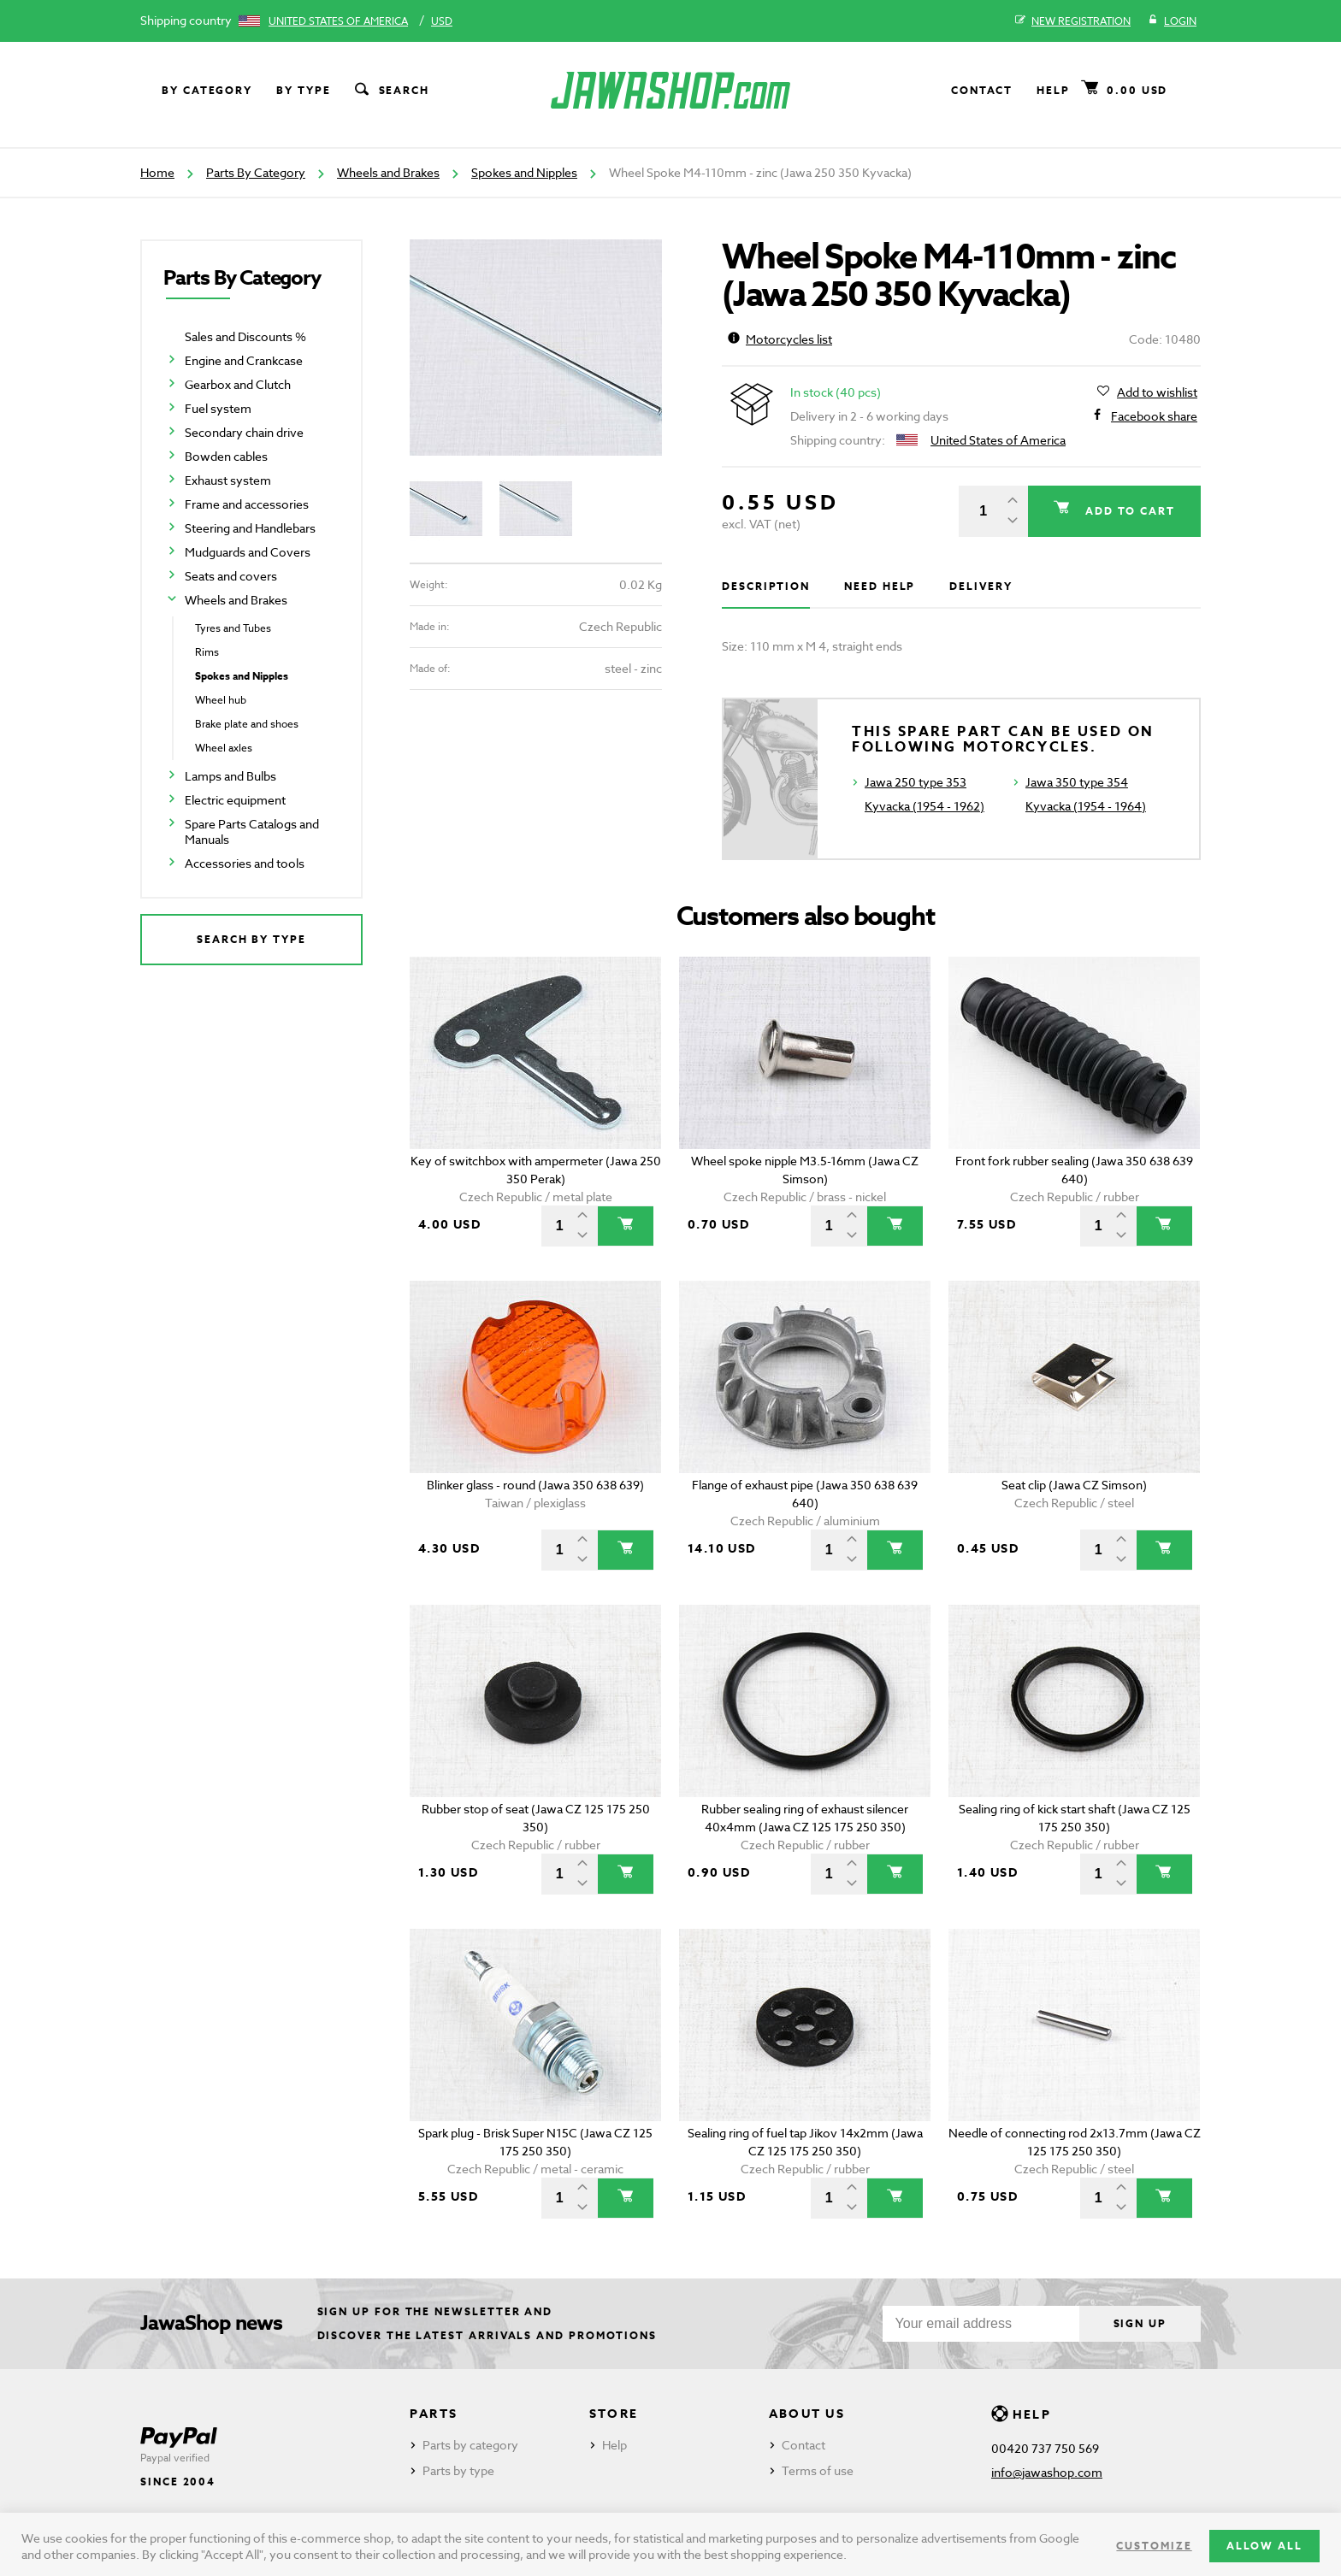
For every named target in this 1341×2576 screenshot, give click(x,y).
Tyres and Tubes (233, 628)
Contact (982, 90)
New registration (1073, 21)
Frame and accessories (247, 504)
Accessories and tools (244, 863)
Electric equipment (235, 800)
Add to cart (1128, 511)
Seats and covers (231, 576)
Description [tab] (766, 586)
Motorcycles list (780, 339)
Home (157, 172)
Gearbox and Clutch (238, 384)
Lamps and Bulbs (230, 776)
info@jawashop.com (1046, 2472)
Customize (1153, 2545)
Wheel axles (223, 747)
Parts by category (470, 2445)
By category (207, 90)
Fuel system (218, 408)
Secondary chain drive (244, 432)
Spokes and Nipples (524, 172)
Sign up (1140, 2323)
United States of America (338, 21)
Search (391, 91)
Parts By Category (255, 172)
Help (1053, 90)
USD (441, 21)
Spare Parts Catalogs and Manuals (252, 831)
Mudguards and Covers (247, 552)
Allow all (1264, 2545)
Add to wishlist (1157, 392)
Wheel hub (220, 700)
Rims (207, 652)
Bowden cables (226, 456)
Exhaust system (228, 480)
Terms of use (818, 2470)
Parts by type (458, 2470)
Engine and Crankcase (244, 360)
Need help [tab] (879, 586)
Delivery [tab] (980, 586)
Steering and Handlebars (250, 528)
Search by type (251, 939)
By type (303, 90)
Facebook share (1154, 416)
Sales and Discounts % (245, 336)
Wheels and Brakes (388, 172)
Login (1172, 21)
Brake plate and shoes (246, 723)
